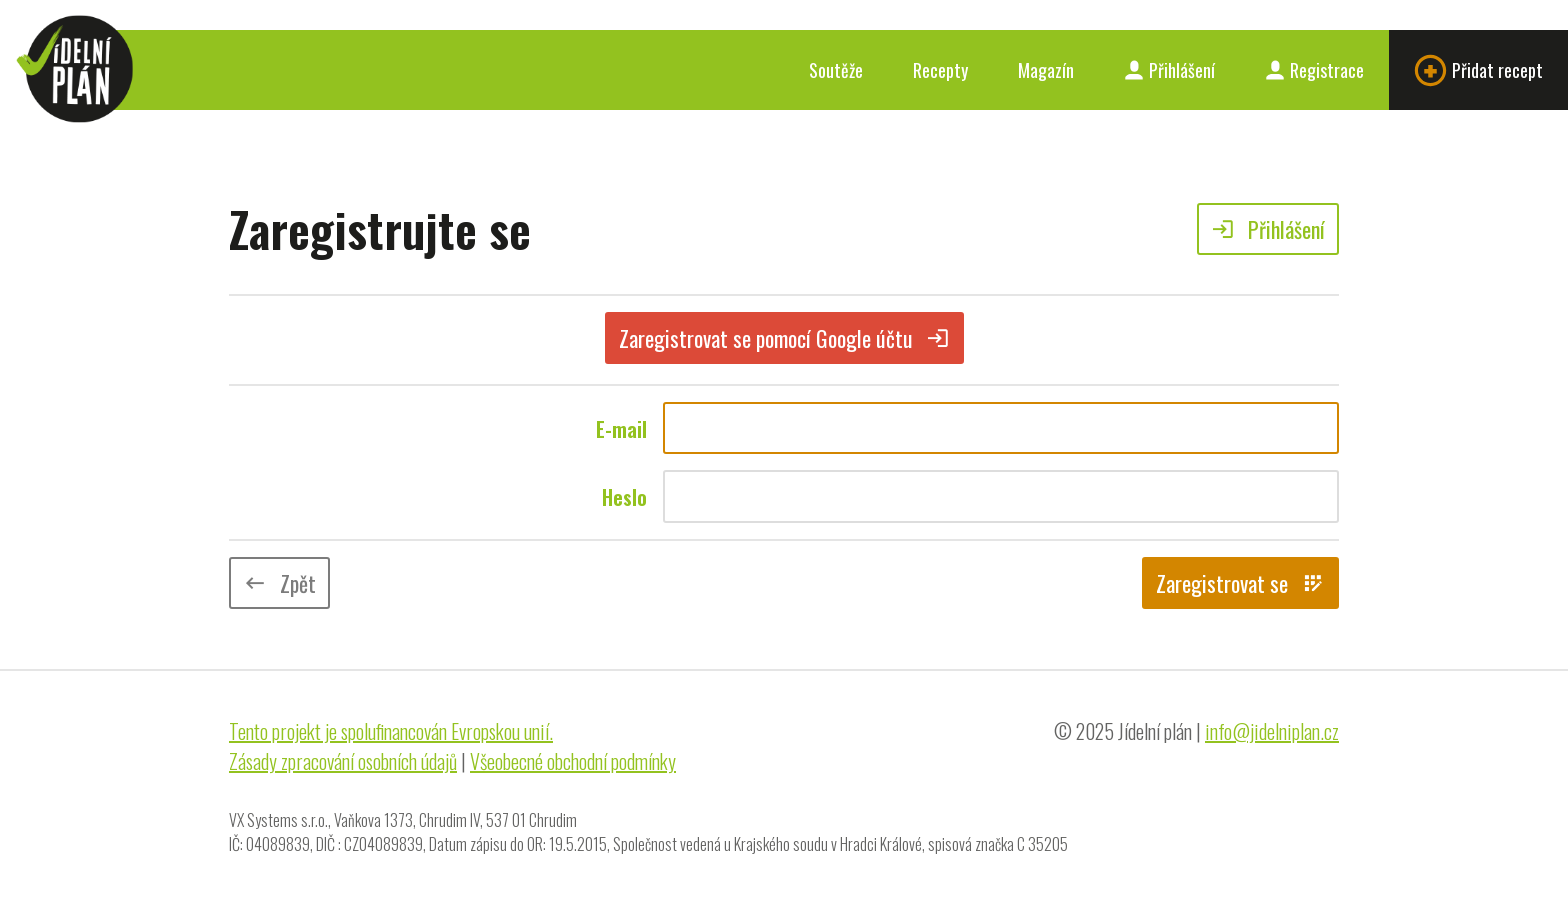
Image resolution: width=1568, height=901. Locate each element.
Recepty (940, 70)
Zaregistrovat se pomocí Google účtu (784, 338)
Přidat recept (1478, 70)
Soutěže (836, 70)
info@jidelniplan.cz (1272, 731)
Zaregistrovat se (1240, 583)
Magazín (1046, 70)
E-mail (621, 429)
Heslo (624, 497)
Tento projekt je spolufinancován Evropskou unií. (391, 731)
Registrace (1314, 70)
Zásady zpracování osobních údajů (343, 761)
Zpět (279, 583)
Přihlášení (1169, 70)
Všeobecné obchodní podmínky (573, 761)
